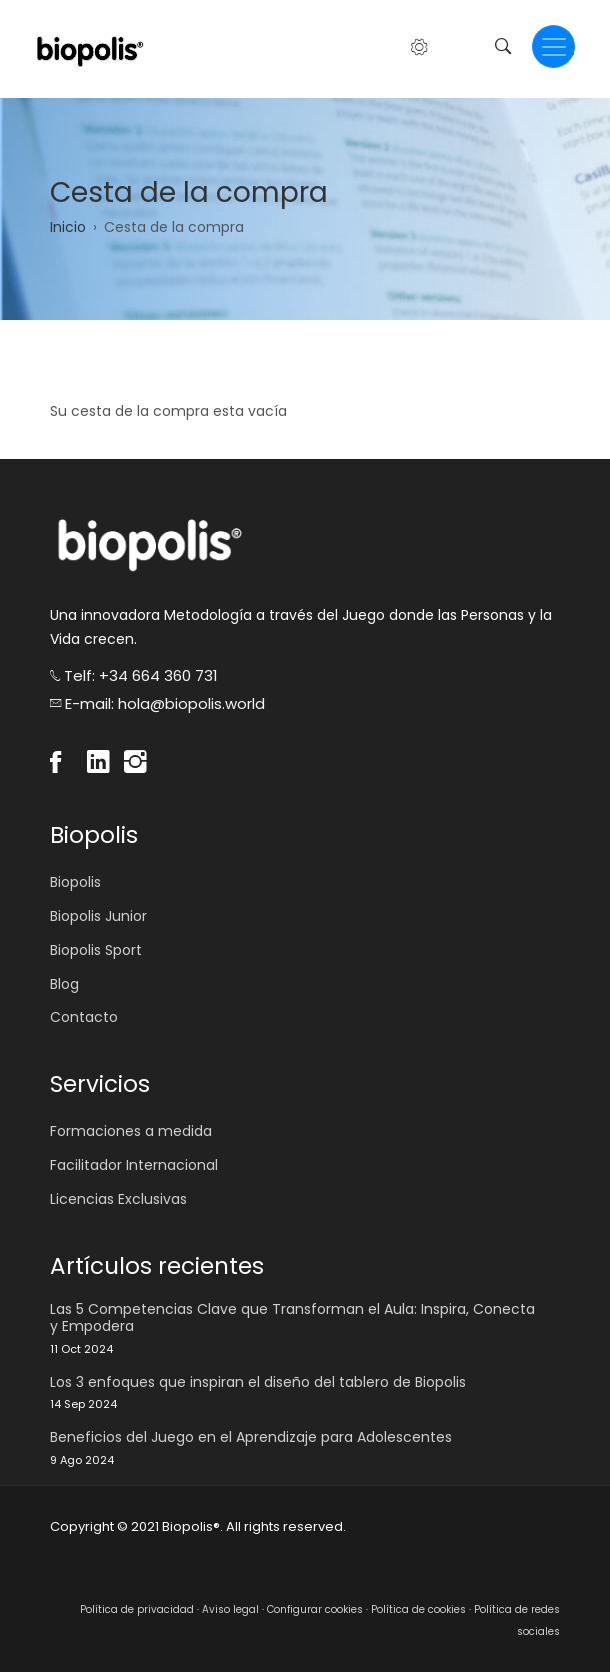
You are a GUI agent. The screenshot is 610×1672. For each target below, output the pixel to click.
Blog (64, 984)
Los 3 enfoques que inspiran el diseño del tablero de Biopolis (258, 1382)
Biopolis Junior (98, 916)
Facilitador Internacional (134, 1165)
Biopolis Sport (96, 950)
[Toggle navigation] (553, 46)
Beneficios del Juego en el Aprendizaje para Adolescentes (251, 1437)
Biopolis (75, 882)
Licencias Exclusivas (118, 1199)
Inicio (68, 227)
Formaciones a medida (131, 1131)
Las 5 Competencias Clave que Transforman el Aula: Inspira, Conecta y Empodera (292, 1318)
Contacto (84, 1017)
